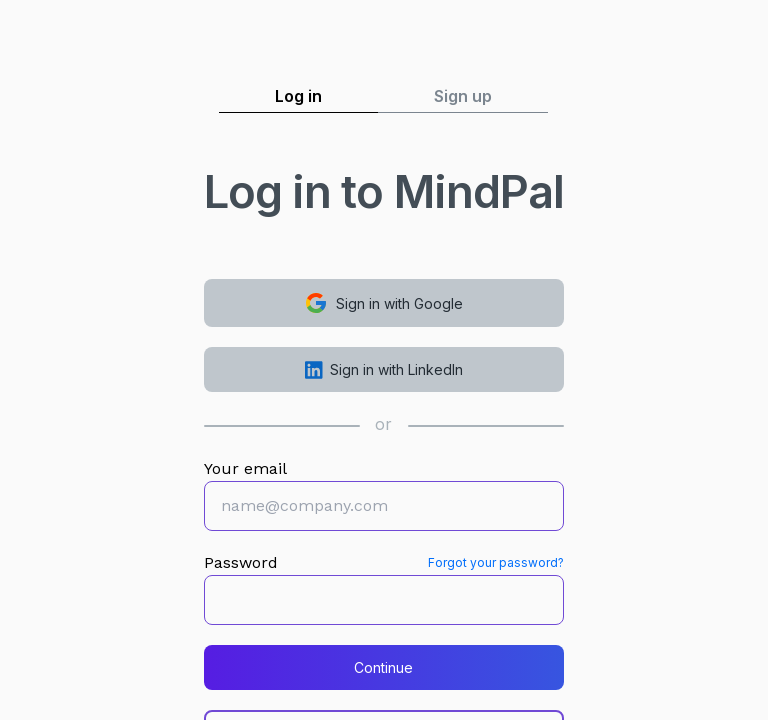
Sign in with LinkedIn (384, 370)
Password (241, 562)
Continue (383, 667)
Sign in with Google (383, 303)
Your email (245, 468)
